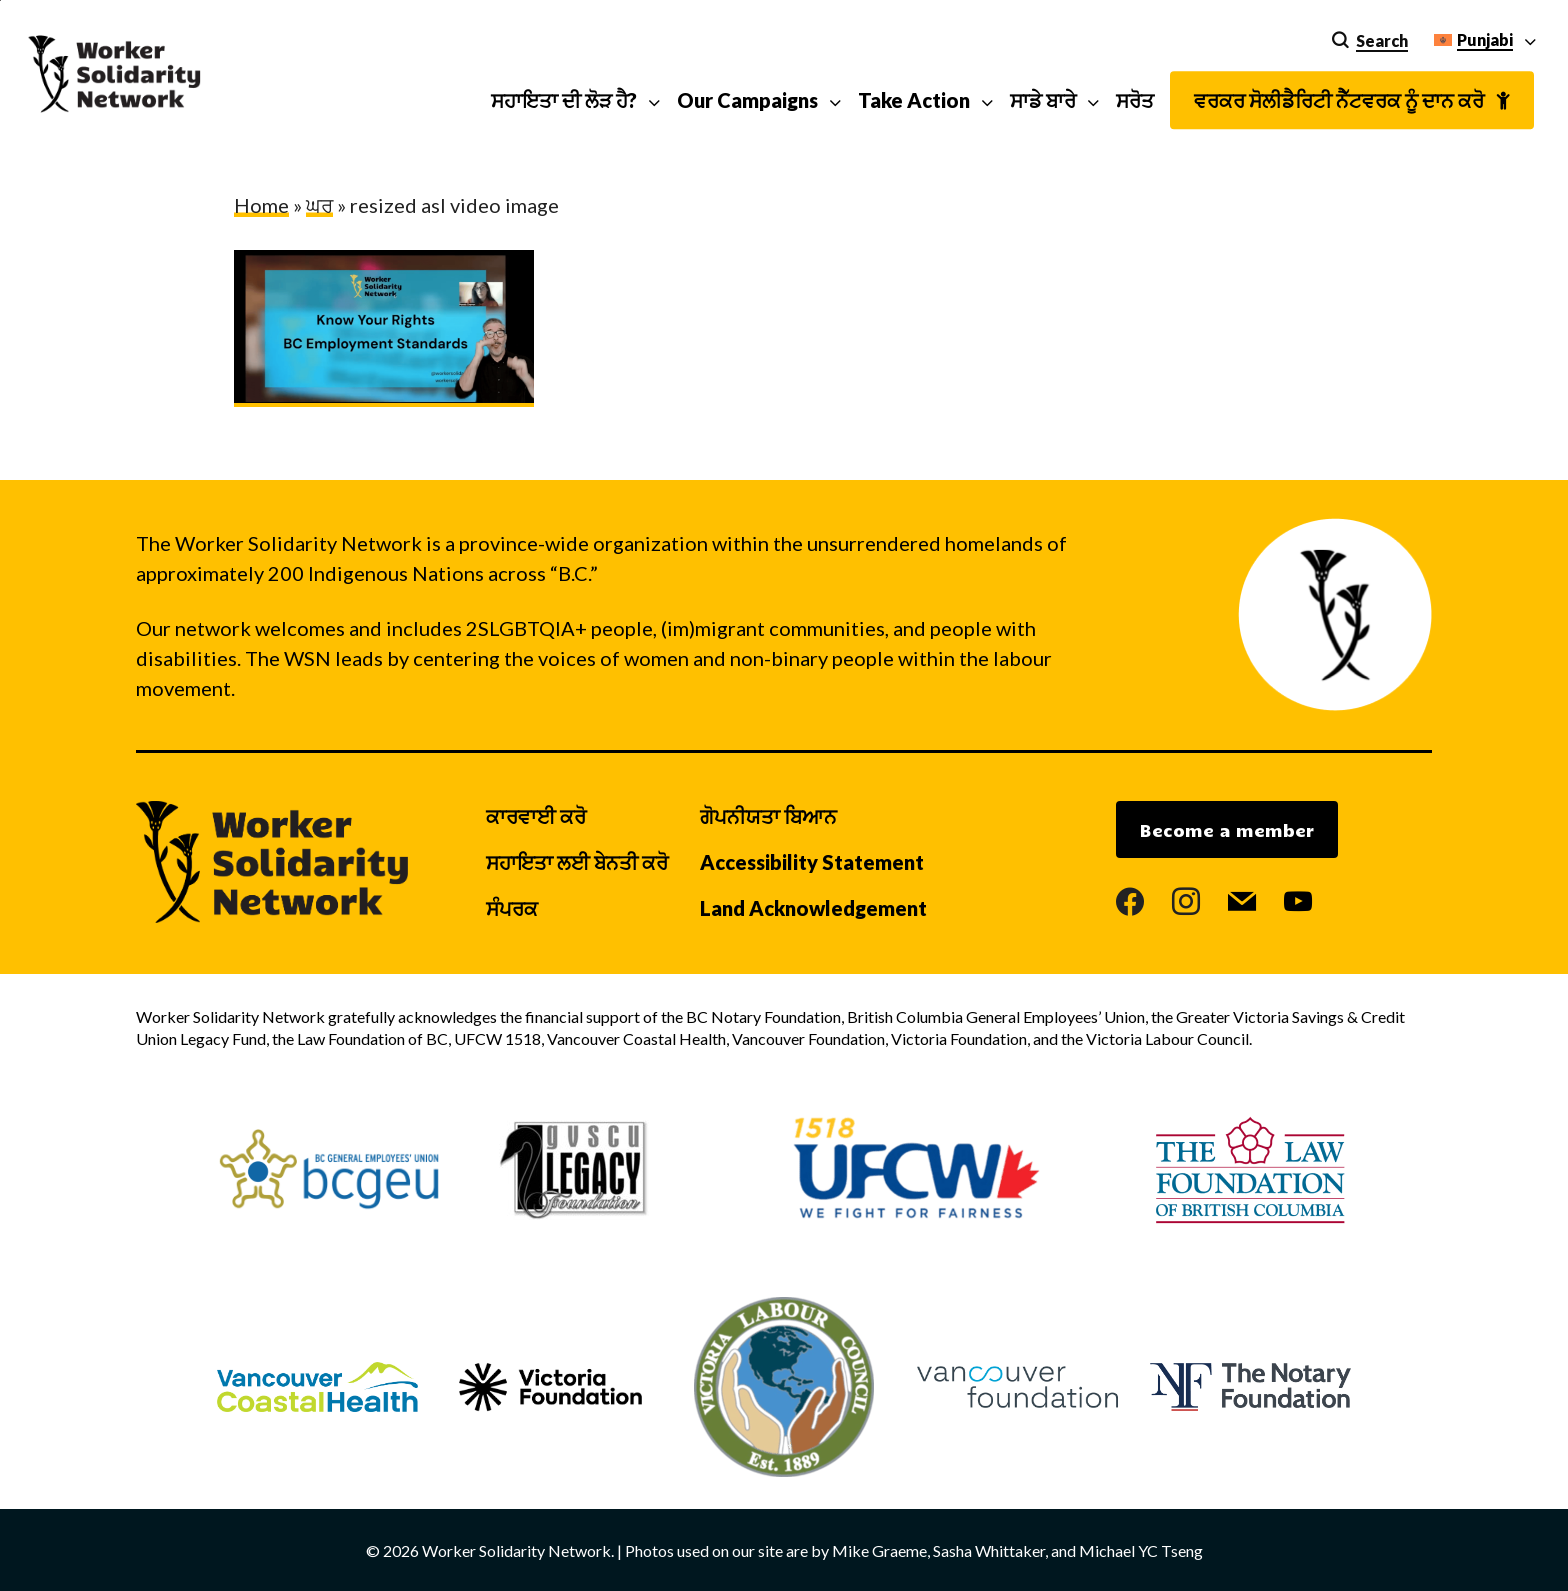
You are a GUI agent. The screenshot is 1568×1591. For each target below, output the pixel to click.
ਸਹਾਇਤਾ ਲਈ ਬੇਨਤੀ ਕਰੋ (577, 862)
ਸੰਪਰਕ (512, 908)
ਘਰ (319, 205)
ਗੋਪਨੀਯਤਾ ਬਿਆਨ (768, 816)
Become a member (1227, 830)
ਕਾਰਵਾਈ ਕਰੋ (536, 816)
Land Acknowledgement (813, 908)
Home (261, 205)
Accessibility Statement (812, 862)
